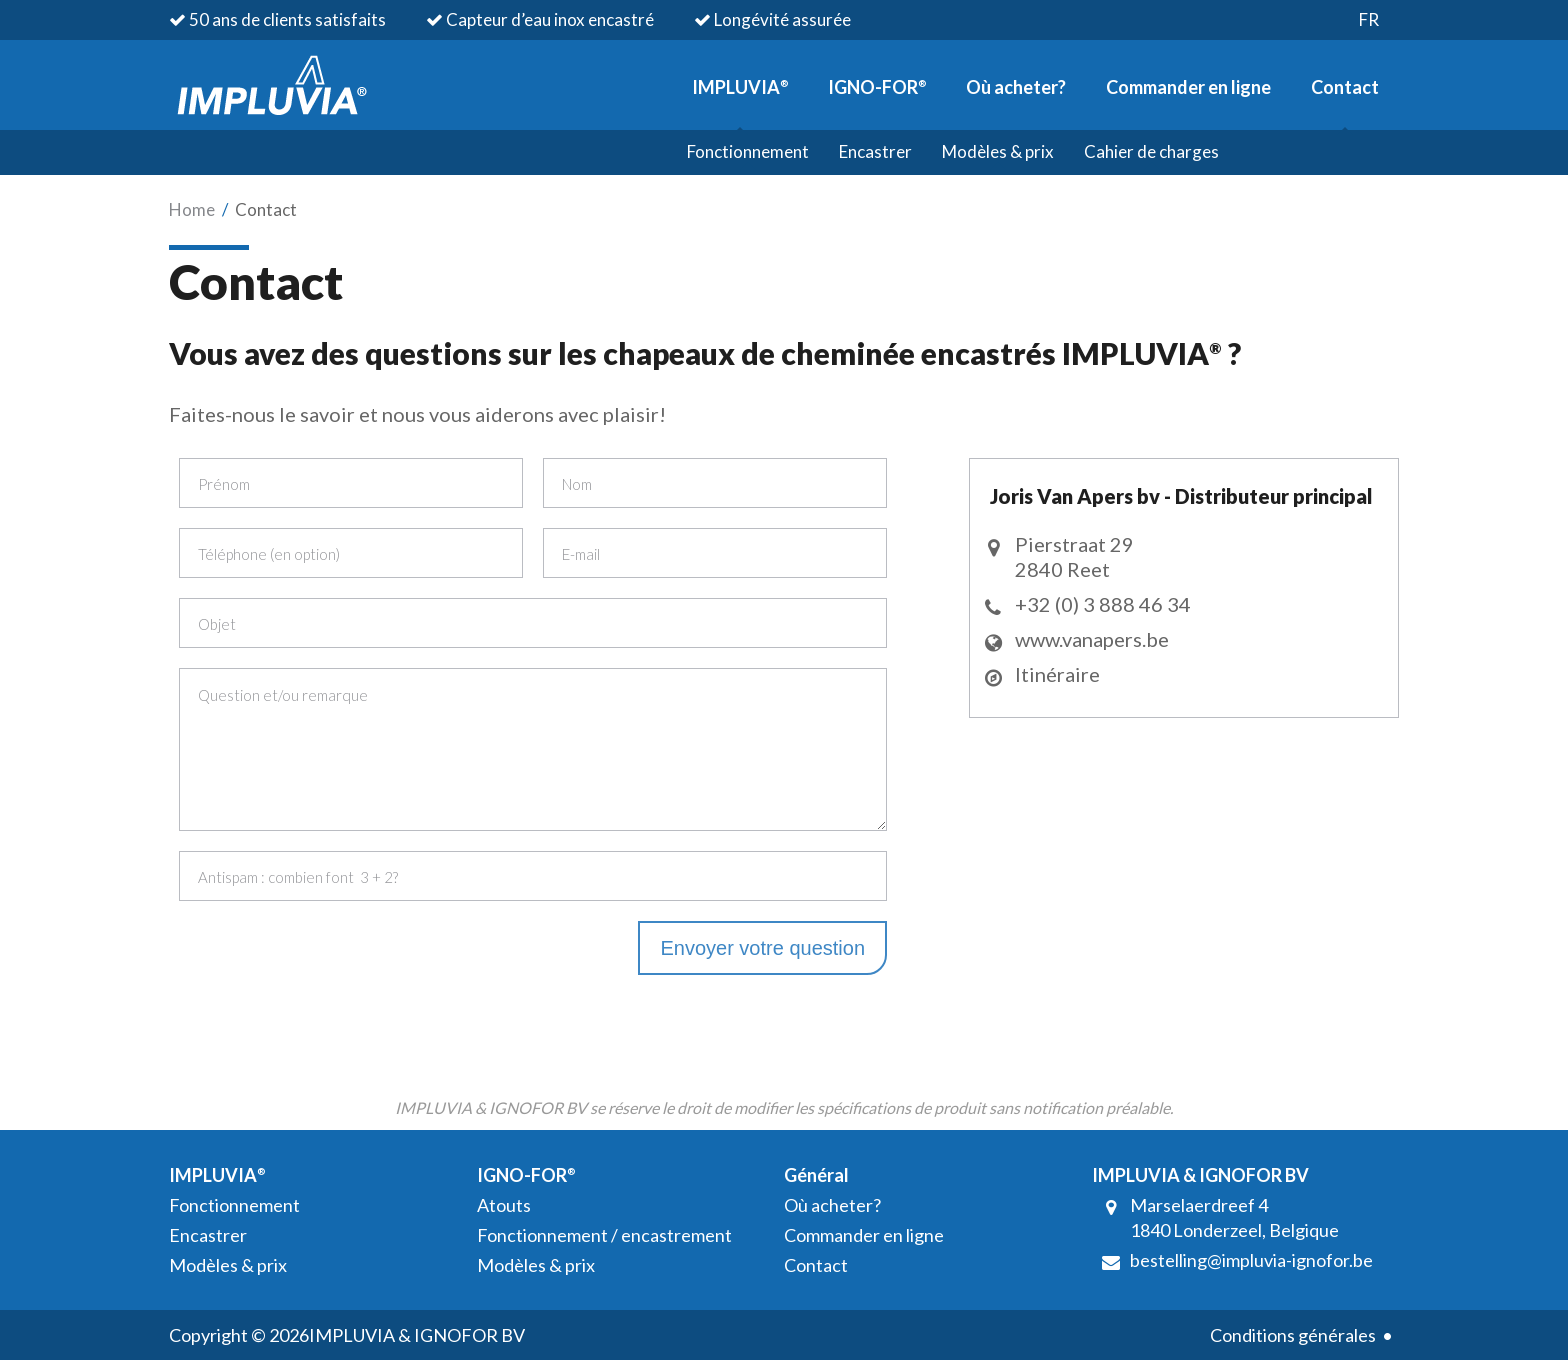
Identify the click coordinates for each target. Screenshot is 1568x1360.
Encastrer (875, 151)
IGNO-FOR (877, 87)
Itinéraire (1057, 674)
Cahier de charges (1151, 151)
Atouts (504, 1205)
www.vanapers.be (1092, 639)
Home (192, 209)
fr (1369, 19)
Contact (1345, 87)
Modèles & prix (998, 151)
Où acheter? (1016, 87)
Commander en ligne (1188, 87)
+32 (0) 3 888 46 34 (1103, 604)
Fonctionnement (748, 151)
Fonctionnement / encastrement (604, 1235)
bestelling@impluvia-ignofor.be (1251, 1260)
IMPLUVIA (740, 87)
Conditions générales (1293, 1335)
